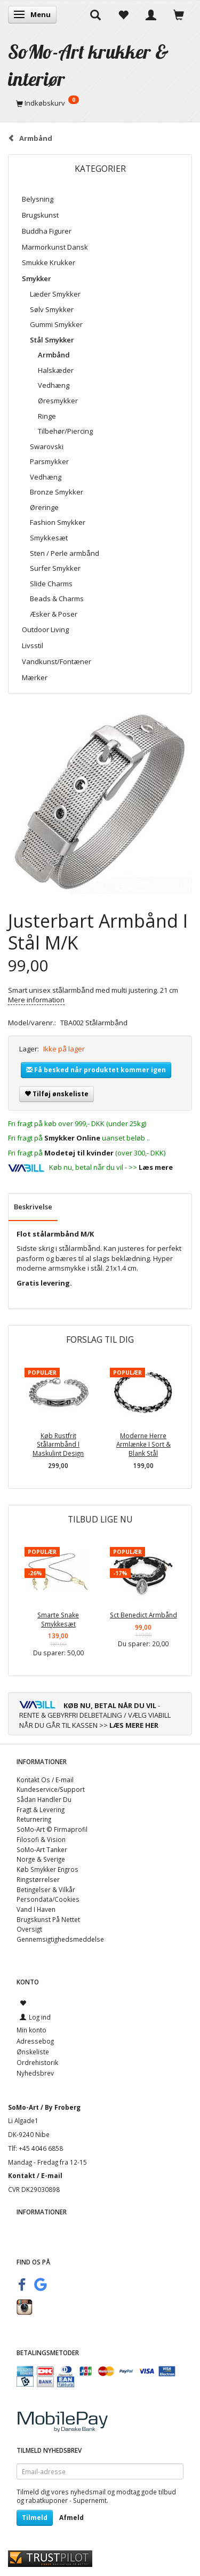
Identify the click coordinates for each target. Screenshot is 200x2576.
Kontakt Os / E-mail (45, 1779)
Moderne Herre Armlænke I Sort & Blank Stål (143, 1444)
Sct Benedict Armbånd (143, 1614)
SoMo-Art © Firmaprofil (52, 1829)
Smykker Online (72, 1138)
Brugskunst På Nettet (48, 1919)
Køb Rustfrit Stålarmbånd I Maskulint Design (58, 1444)
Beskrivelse (33, 1206)
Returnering (34, 1819)
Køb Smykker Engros (47, 1869)
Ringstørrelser (38, 1879)
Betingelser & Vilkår (46, 1889)
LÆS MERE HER (133, 1725)
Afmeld (71, 2517)
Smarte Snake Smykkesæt (58, 1619)
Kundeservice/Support (51, 1789)
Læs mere (156, 1167)
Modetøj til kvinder (79, 1153)
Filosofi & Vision (41, 1839)
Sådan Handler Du (44, 1799)
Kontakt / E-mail (35, 2175)
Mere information (36, 999)
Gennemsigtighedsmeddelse (60, 1939)
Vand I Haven (36, 1909)
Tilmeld (34, 2517)
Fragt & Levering (41, 1809)
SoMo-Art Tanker (42, 1849)
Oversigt (29, 1929)
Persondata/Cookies (48, 1899)
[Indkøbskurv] (100, 103)
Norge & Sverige (41, 1859)
